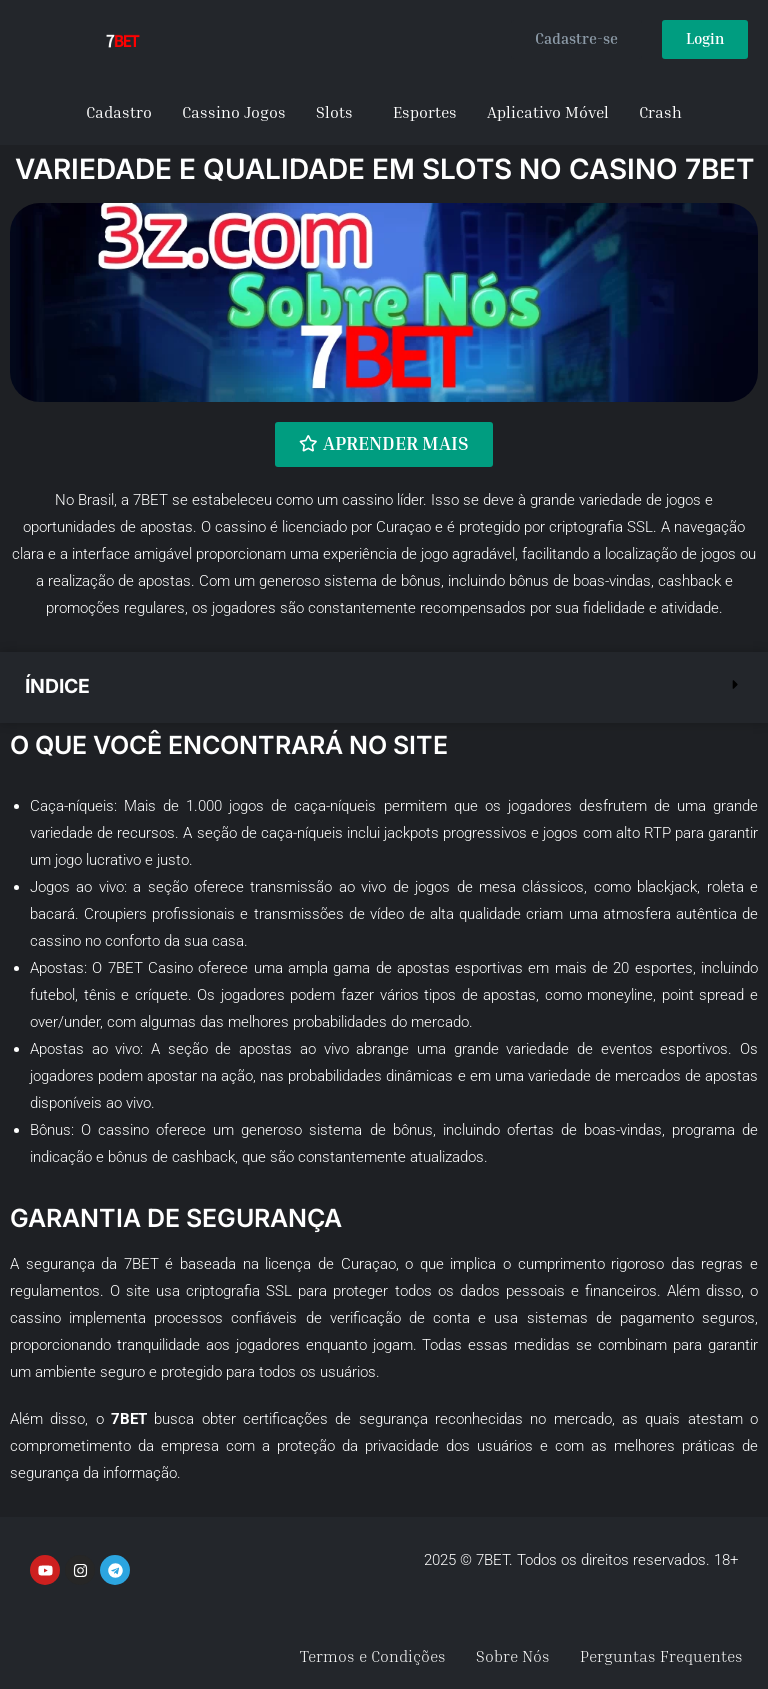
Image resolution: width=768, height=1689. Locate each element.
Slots (334, 112)
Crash (660, 112)
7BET (150, 499)
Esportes (425, 112)
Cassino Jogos (234, 112)
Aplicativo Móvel (548, 112)
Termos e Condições (373, 1656)
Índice (59, 686)
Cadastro (119, 112)
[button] (384, 686)
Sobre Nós (513, 1656)
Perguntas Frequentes (661, 1656)
